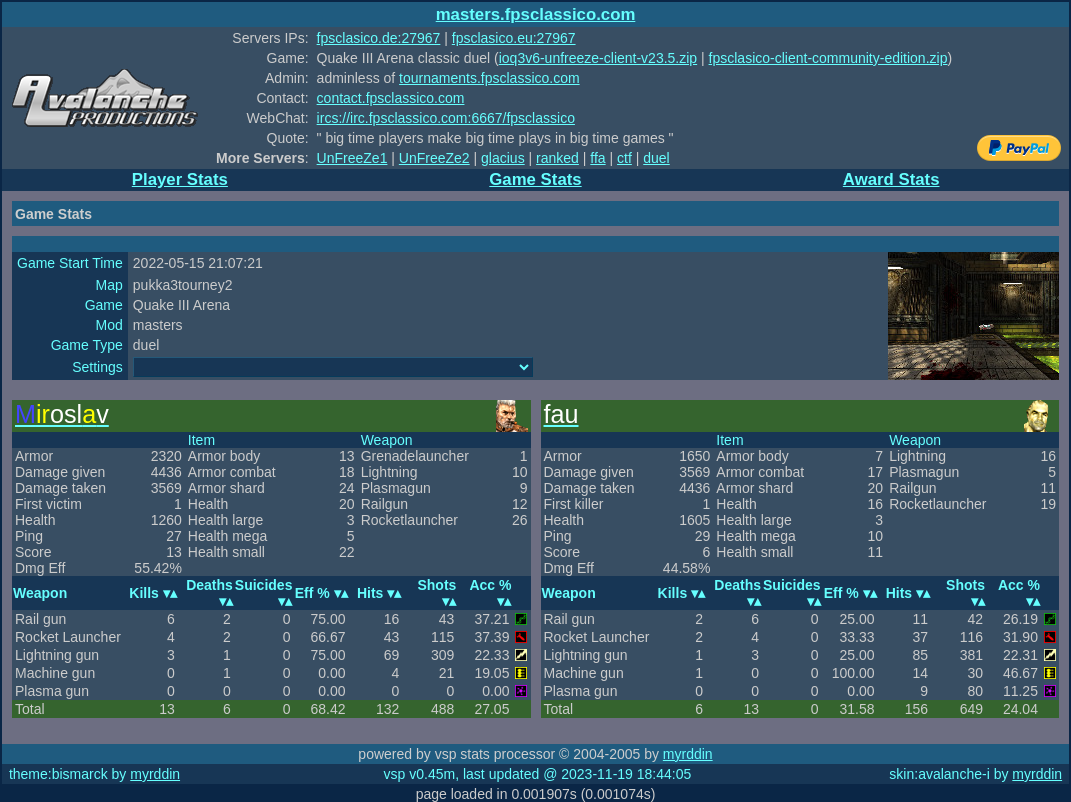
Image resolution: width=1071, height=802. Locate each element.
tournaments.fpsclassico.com (489, 78)
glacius (503, 158)
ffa (597, 158)
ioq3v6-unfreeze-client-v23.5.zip (598, 58)
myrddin (688, 754)
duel (656, 158)
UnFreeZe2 (434, 158)
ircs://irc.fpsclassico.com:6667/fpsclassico (446, 118)
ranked (557, 158)
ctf (624, 158)
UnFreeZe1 (352, 158)
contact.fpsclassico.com (391, 98)
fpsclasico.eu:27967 (514, 38)
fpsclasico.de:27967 (379, 38)
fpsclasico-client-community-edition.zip (828, 58)
